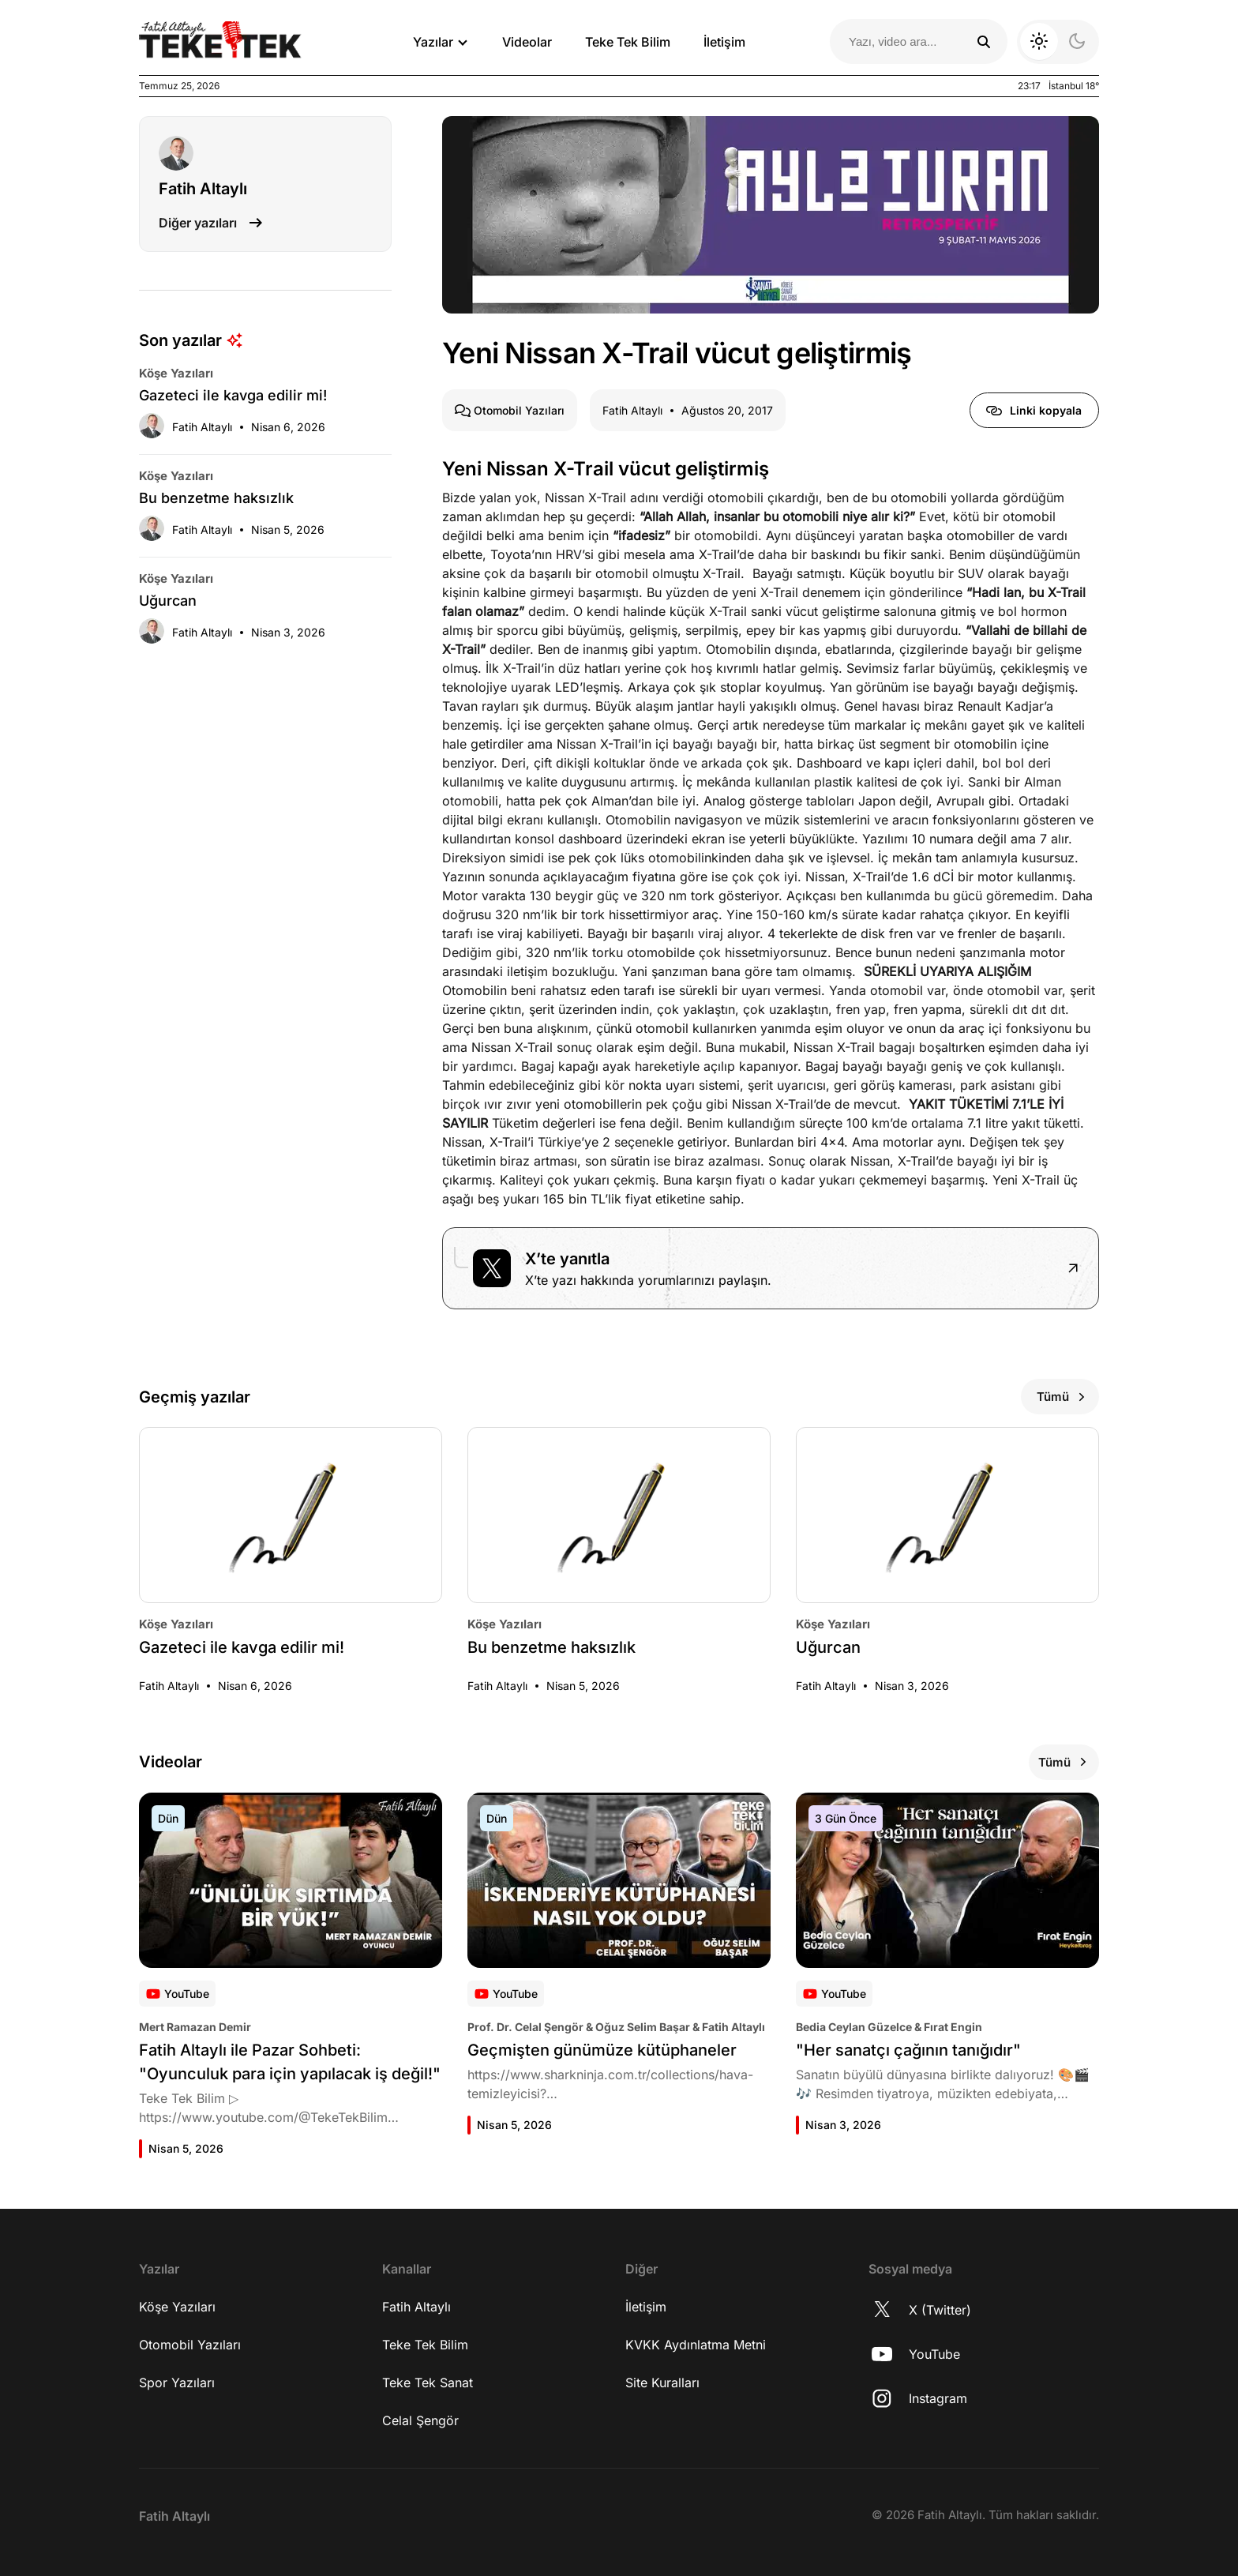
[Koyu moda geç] (1058, 42)
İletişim (724, 42)
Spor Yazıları (177, 2382)
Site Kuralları (662, 2382)
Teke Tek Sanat (427, 2382)
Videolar (527, 42)
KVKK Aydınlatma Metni (695, 2345)
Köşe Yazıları (177, 2307)
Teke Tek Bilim (627, 42)
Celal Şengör (420, 2420)
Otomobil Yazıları (190, 2345)
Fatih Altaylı (416, 2307)
